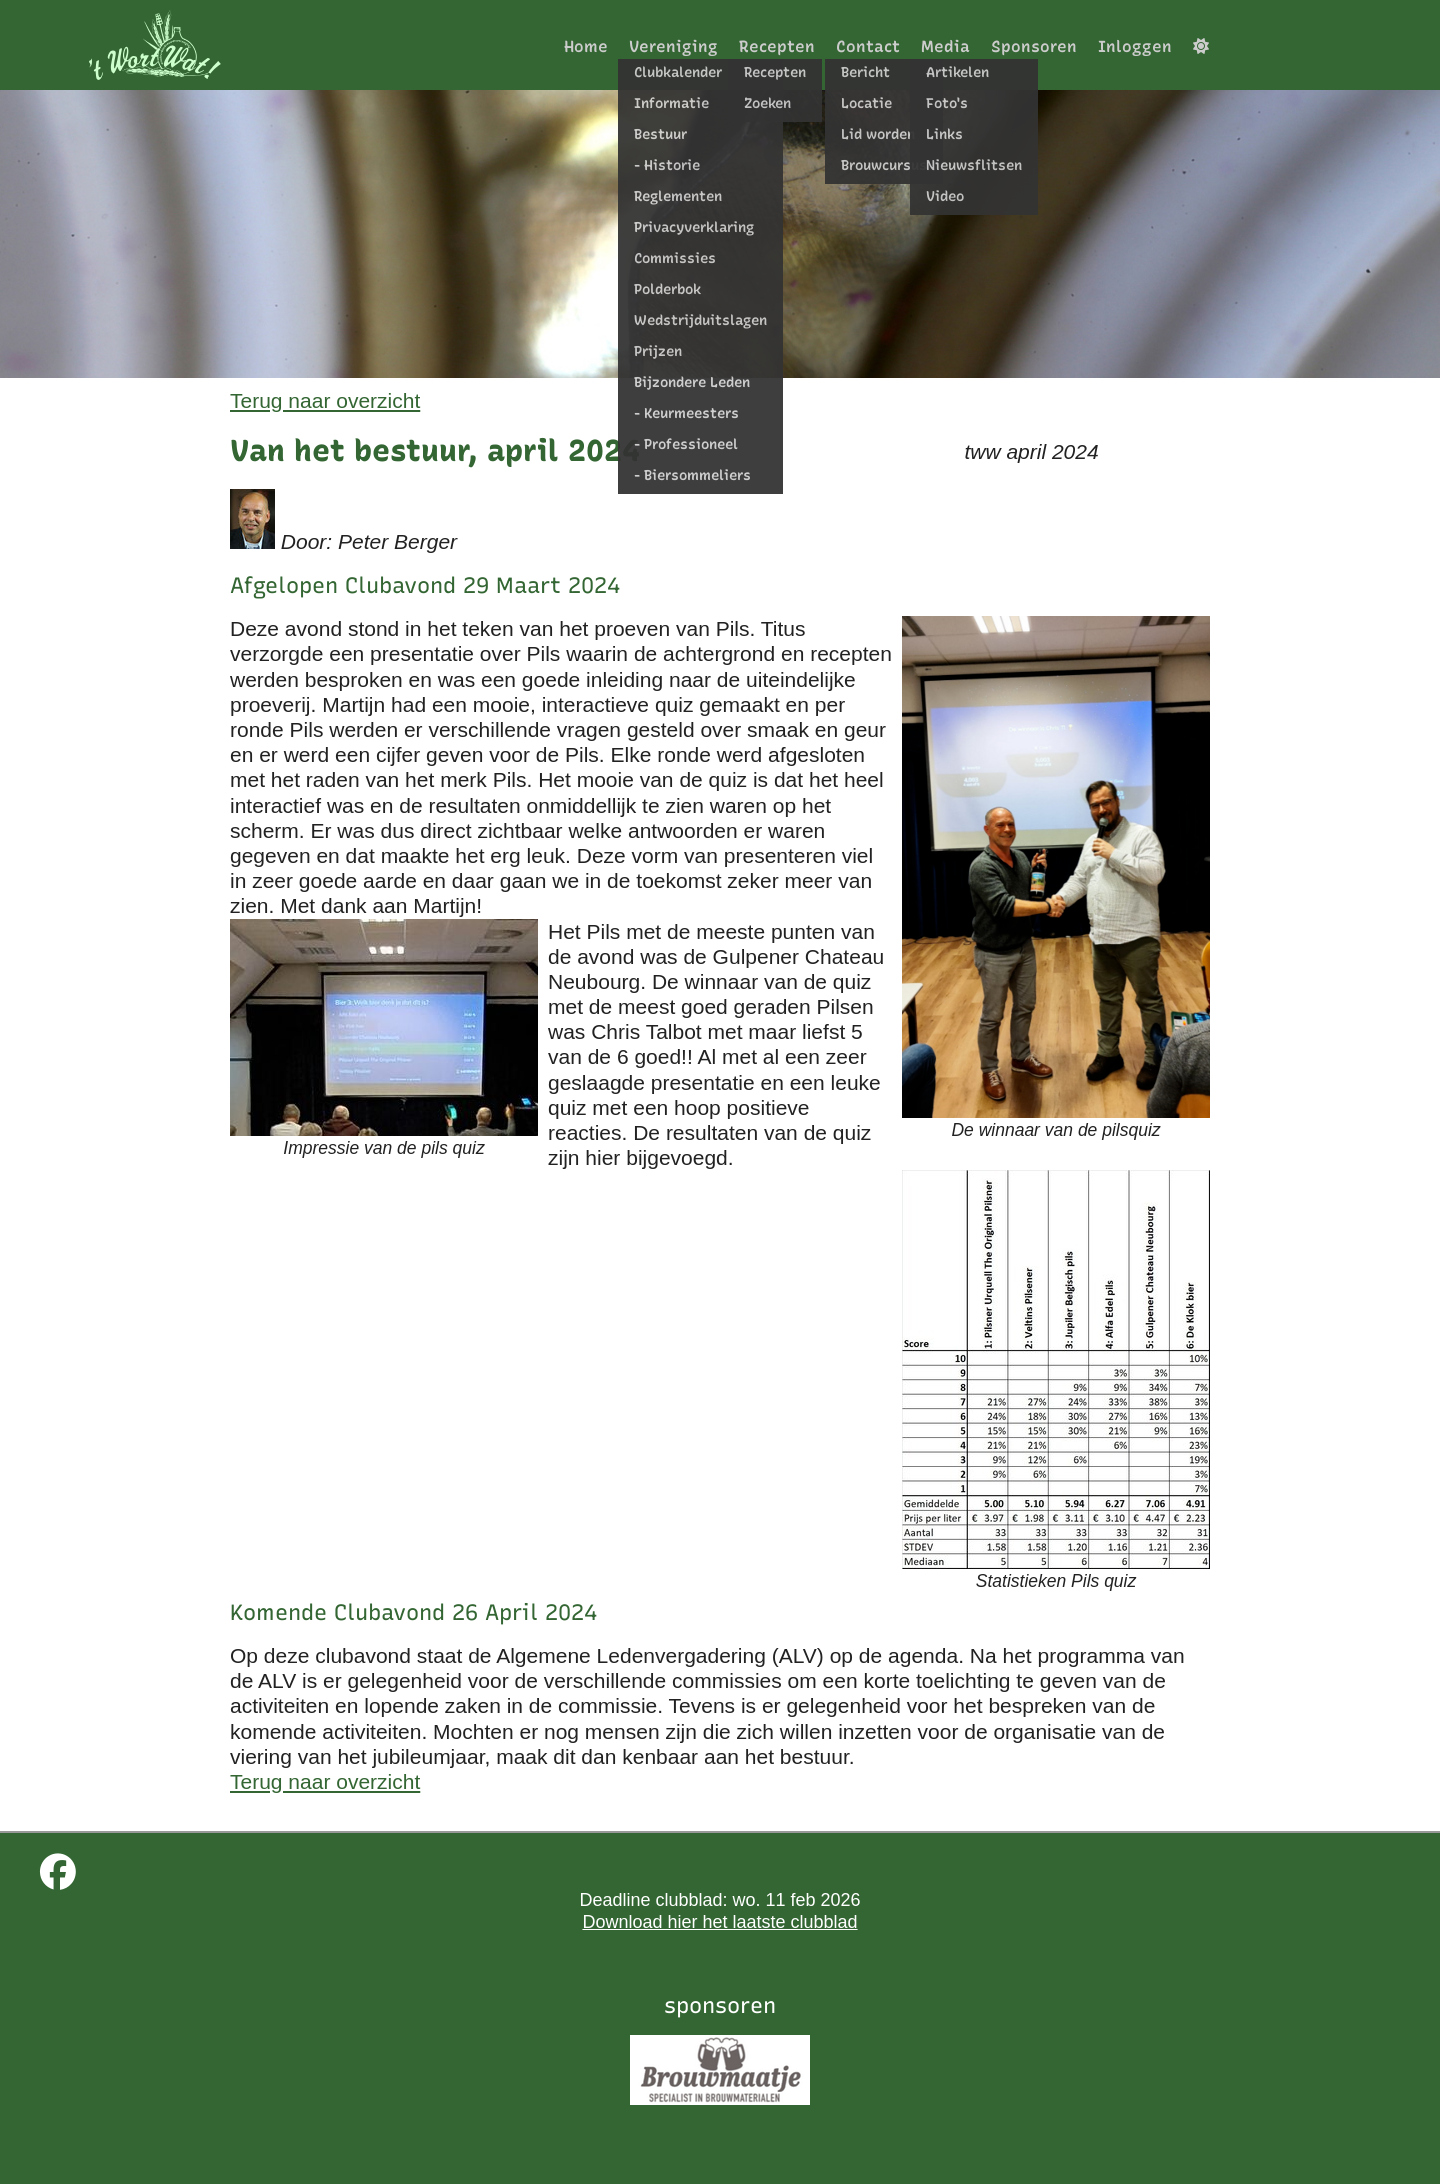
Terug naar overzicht (325, 400)
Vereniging (673, 46)
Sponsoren (1034, 46)
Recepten (777, 46)
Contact (868, 46)
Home (586, 46)
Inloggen (1135, 46)
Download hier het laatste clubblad (719, 1922)
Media (945, 46)
